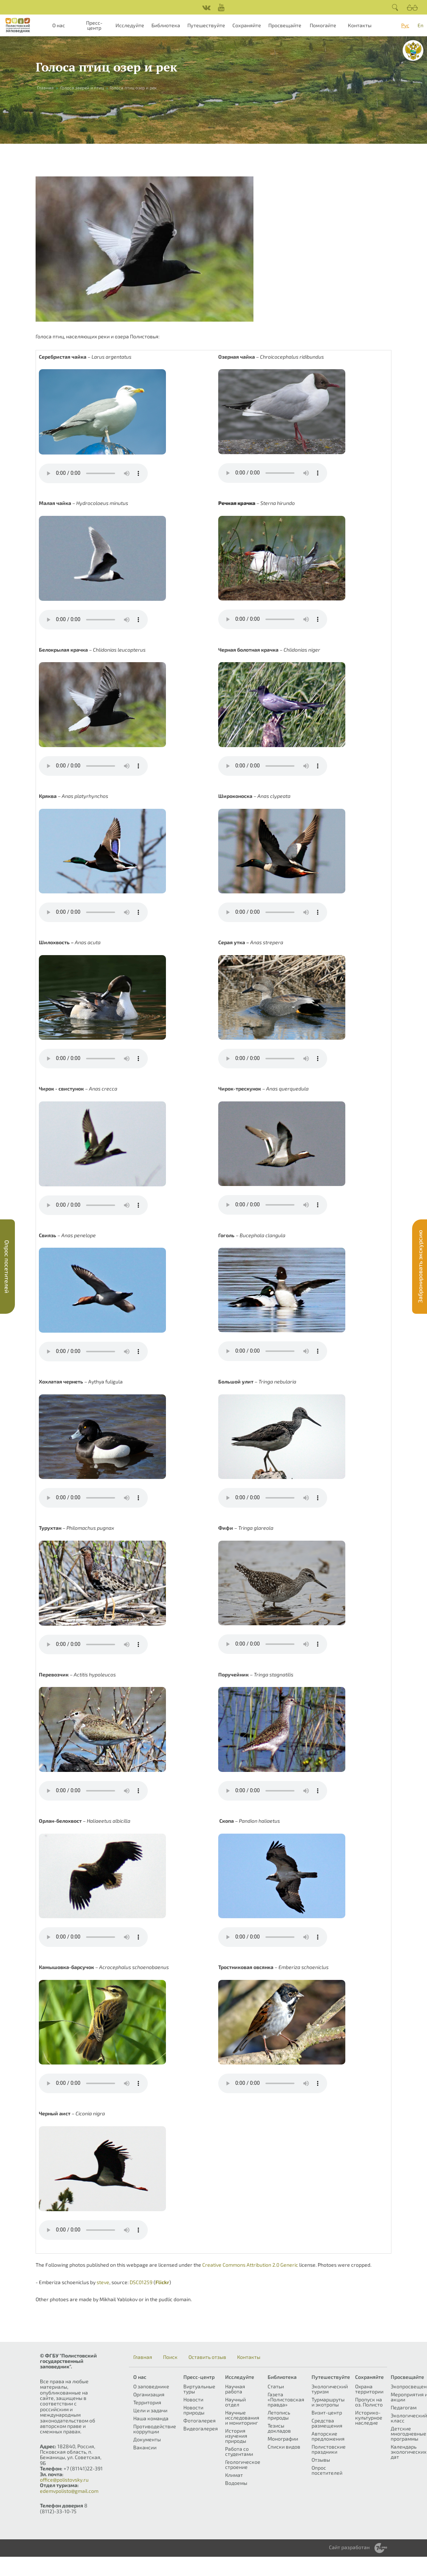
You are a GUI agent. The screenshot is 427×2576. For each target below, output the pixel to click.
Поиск (170, 2357)
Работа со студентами (239, 2451)
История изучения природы (236, 2436)
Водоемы (236, 2483)
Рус (405, 25)
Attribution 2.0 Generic (272, 2265)
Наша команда (150, 2418)
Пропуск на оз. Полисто (369, 2402)
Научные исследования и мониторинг (242, 2417)
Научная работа (235, 2388)
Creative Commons (223, 2265)
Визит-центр (327, 2412)
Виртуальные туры (199, 2388)
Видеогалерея (200, 2428)
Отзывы (321, 2460)
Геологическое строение (242, 2464)
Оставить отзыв (207, 2357)
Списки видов (284, 2446)
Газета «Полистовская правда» (286, 2399)
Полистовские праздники (329, 2449)
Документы (147, 2439)
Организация (148, 2394)
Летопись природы (279, 2415)
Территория (147, 2402)
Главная (45, 87)
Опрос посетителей (327, 2470)
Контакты (359, 25)
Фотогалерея (199, 2420)
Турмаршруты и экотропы (328, 2402)
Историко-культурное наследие (368, 2417)
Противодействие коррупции (154, 2428)
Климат (234, 2475)
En (420, 25)
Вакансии (144, 2447)
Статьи (276, 2386)
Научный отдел (235, 2402)
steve (103, 2282)
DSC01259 (141, 2282)
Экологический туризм (330, 2388)
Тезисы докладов (279, 2428)
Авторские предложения (328, 2436)
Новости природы (193, 2410)
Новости (193, 2399)
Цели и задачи (150, 2410)
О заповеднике (151, 2386)
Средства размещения (327, 2423)
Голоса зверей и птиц (82, 87)
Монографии (283, 2439)
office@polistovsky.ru (64, 2480)
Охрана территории (369, 2388)
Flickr (162, 2282)
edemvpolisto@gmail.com (69, 2491)
